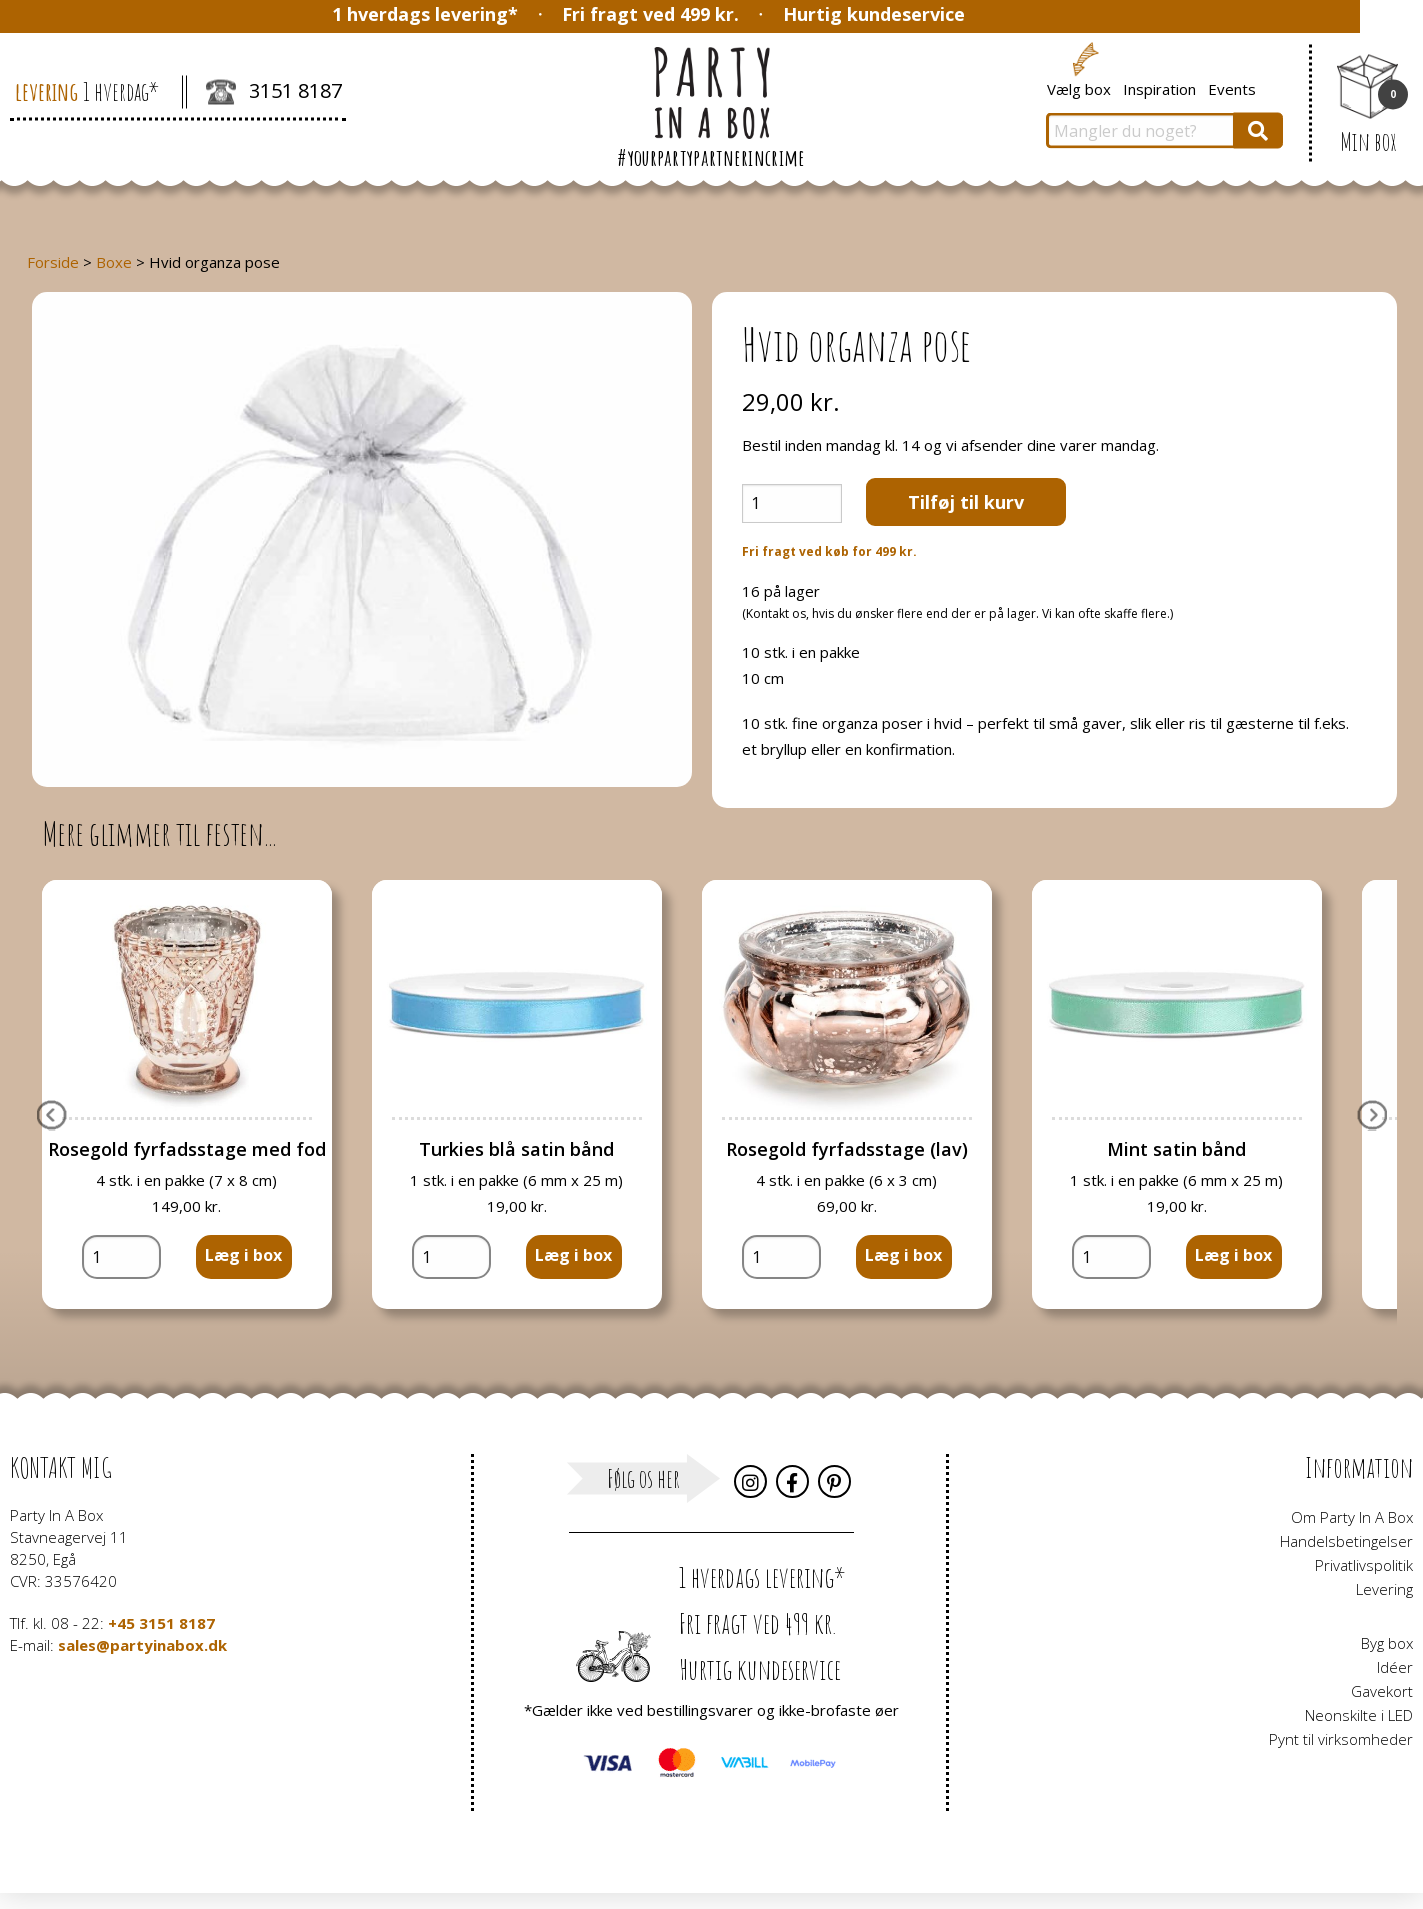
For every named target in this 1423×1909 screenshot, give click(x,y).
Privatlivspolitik (1364, 1565)
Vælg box (1079, 88)
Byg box (1387, 1643)
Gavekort (1382, 1691)
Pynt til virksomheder (1341, 1739)
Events (1232, 88)
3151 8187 (274, 93)
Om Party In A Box (1352, 1517)
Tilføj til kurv (966, 502)
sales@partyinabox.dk (142, 1645)
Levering (1384, 1589)
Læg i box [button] (243, 1255)
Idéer (1395, 1667)
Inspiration (1159, 88)
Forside (53, 262)
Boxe (114, 262)
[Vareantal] (792, 503)
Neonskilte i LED (1359, 1715)
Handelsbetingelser (1346, 1541)
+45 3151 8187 (161, 1623)
